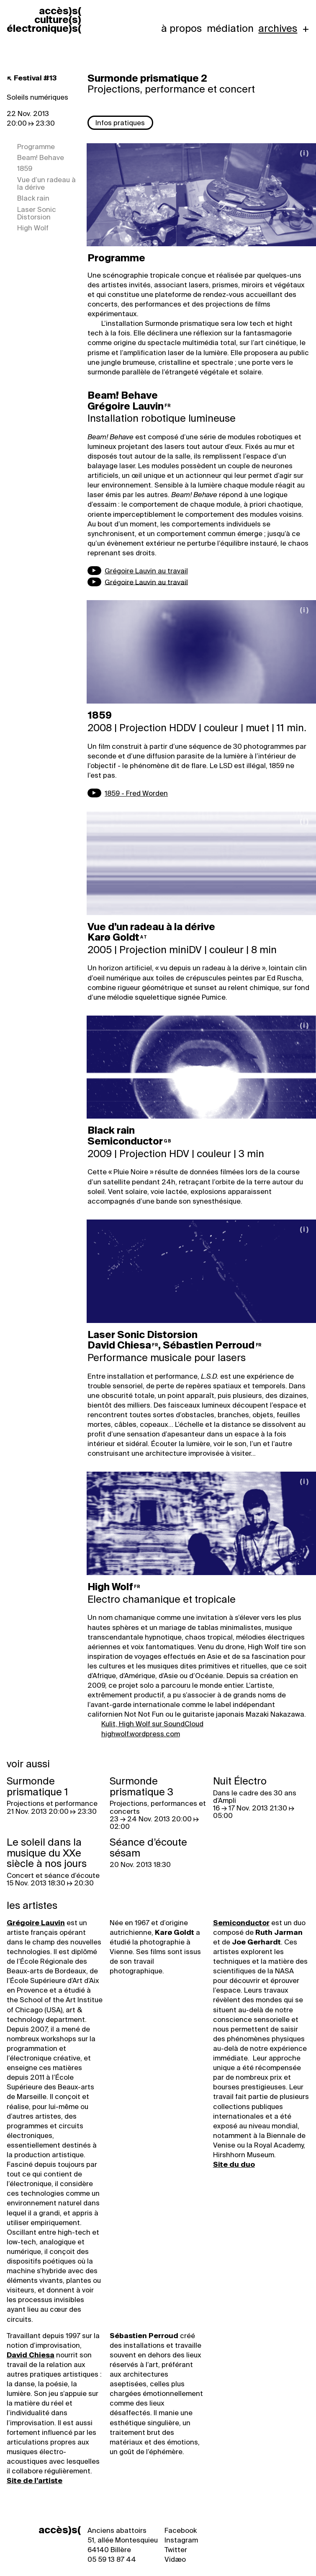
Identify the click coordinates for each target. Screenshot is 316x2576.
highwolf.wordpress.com (140, 1732)
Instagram (181, 2538)
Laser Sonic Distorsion (36, 213)
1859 (24, 168)
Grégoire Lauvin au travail (146, 570)
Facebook (180, 2528)
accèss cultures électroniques (44, 20)
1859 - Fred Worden (136, 792)
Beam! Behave (40, 157)
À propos (181, 28)
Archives (277, 28)
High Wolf (33, 228)
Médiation (230, 28)
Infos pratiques (120, 123)
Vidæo (175, 2557)
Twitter (175, 2547)
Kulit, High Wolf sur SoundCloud (152, 1722)
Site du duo (234, 2162)
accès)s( (60, 2528)
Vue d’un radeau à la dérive (46, 183)
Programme (36, 146)
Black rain (33, 198)
